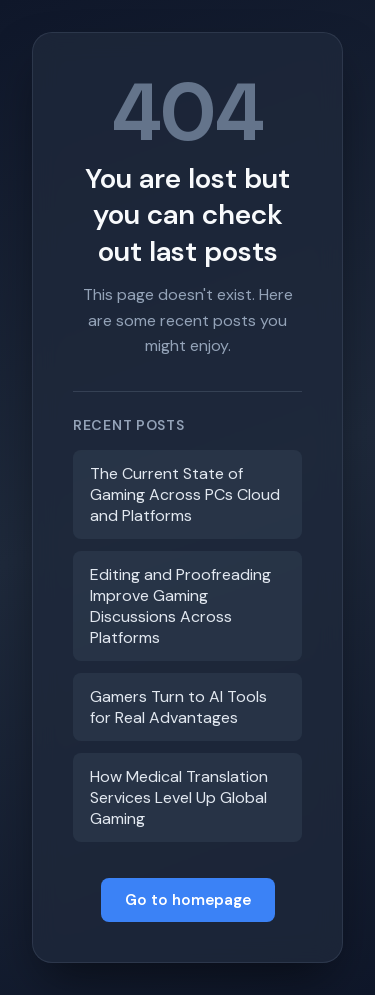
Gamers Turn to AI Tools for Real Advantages (178, 707)
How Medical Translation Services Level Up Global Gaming (179, 797)
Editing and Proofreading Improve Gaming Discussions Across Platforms (180, 606)
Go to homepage (188, 900)
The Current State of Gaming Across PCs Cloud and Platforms (185, 494)
